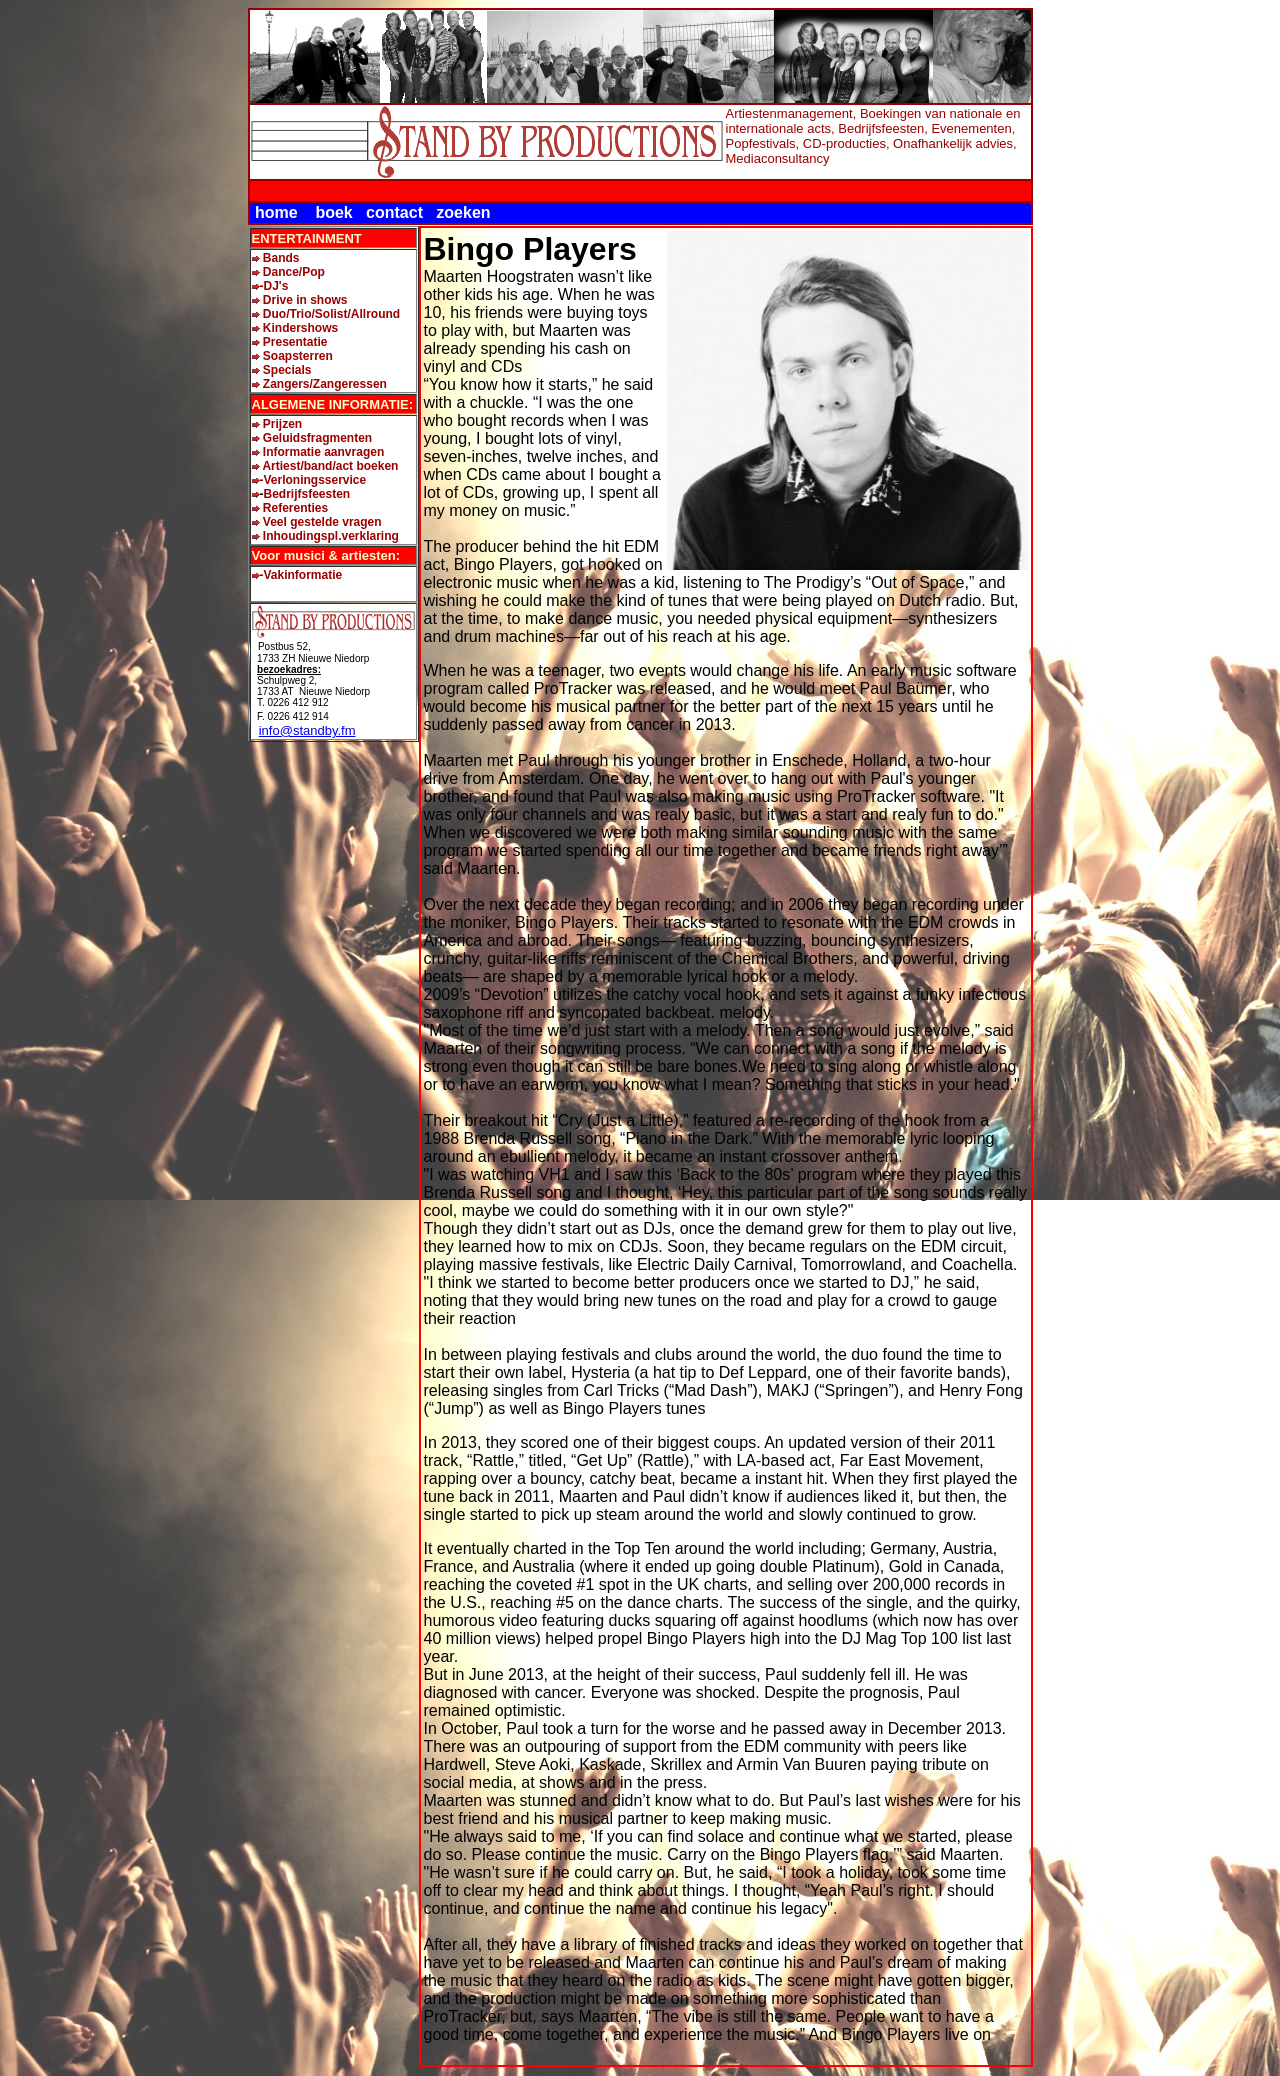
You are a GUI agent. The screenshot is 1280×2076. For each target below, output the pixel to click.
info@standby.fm (307, 730)
